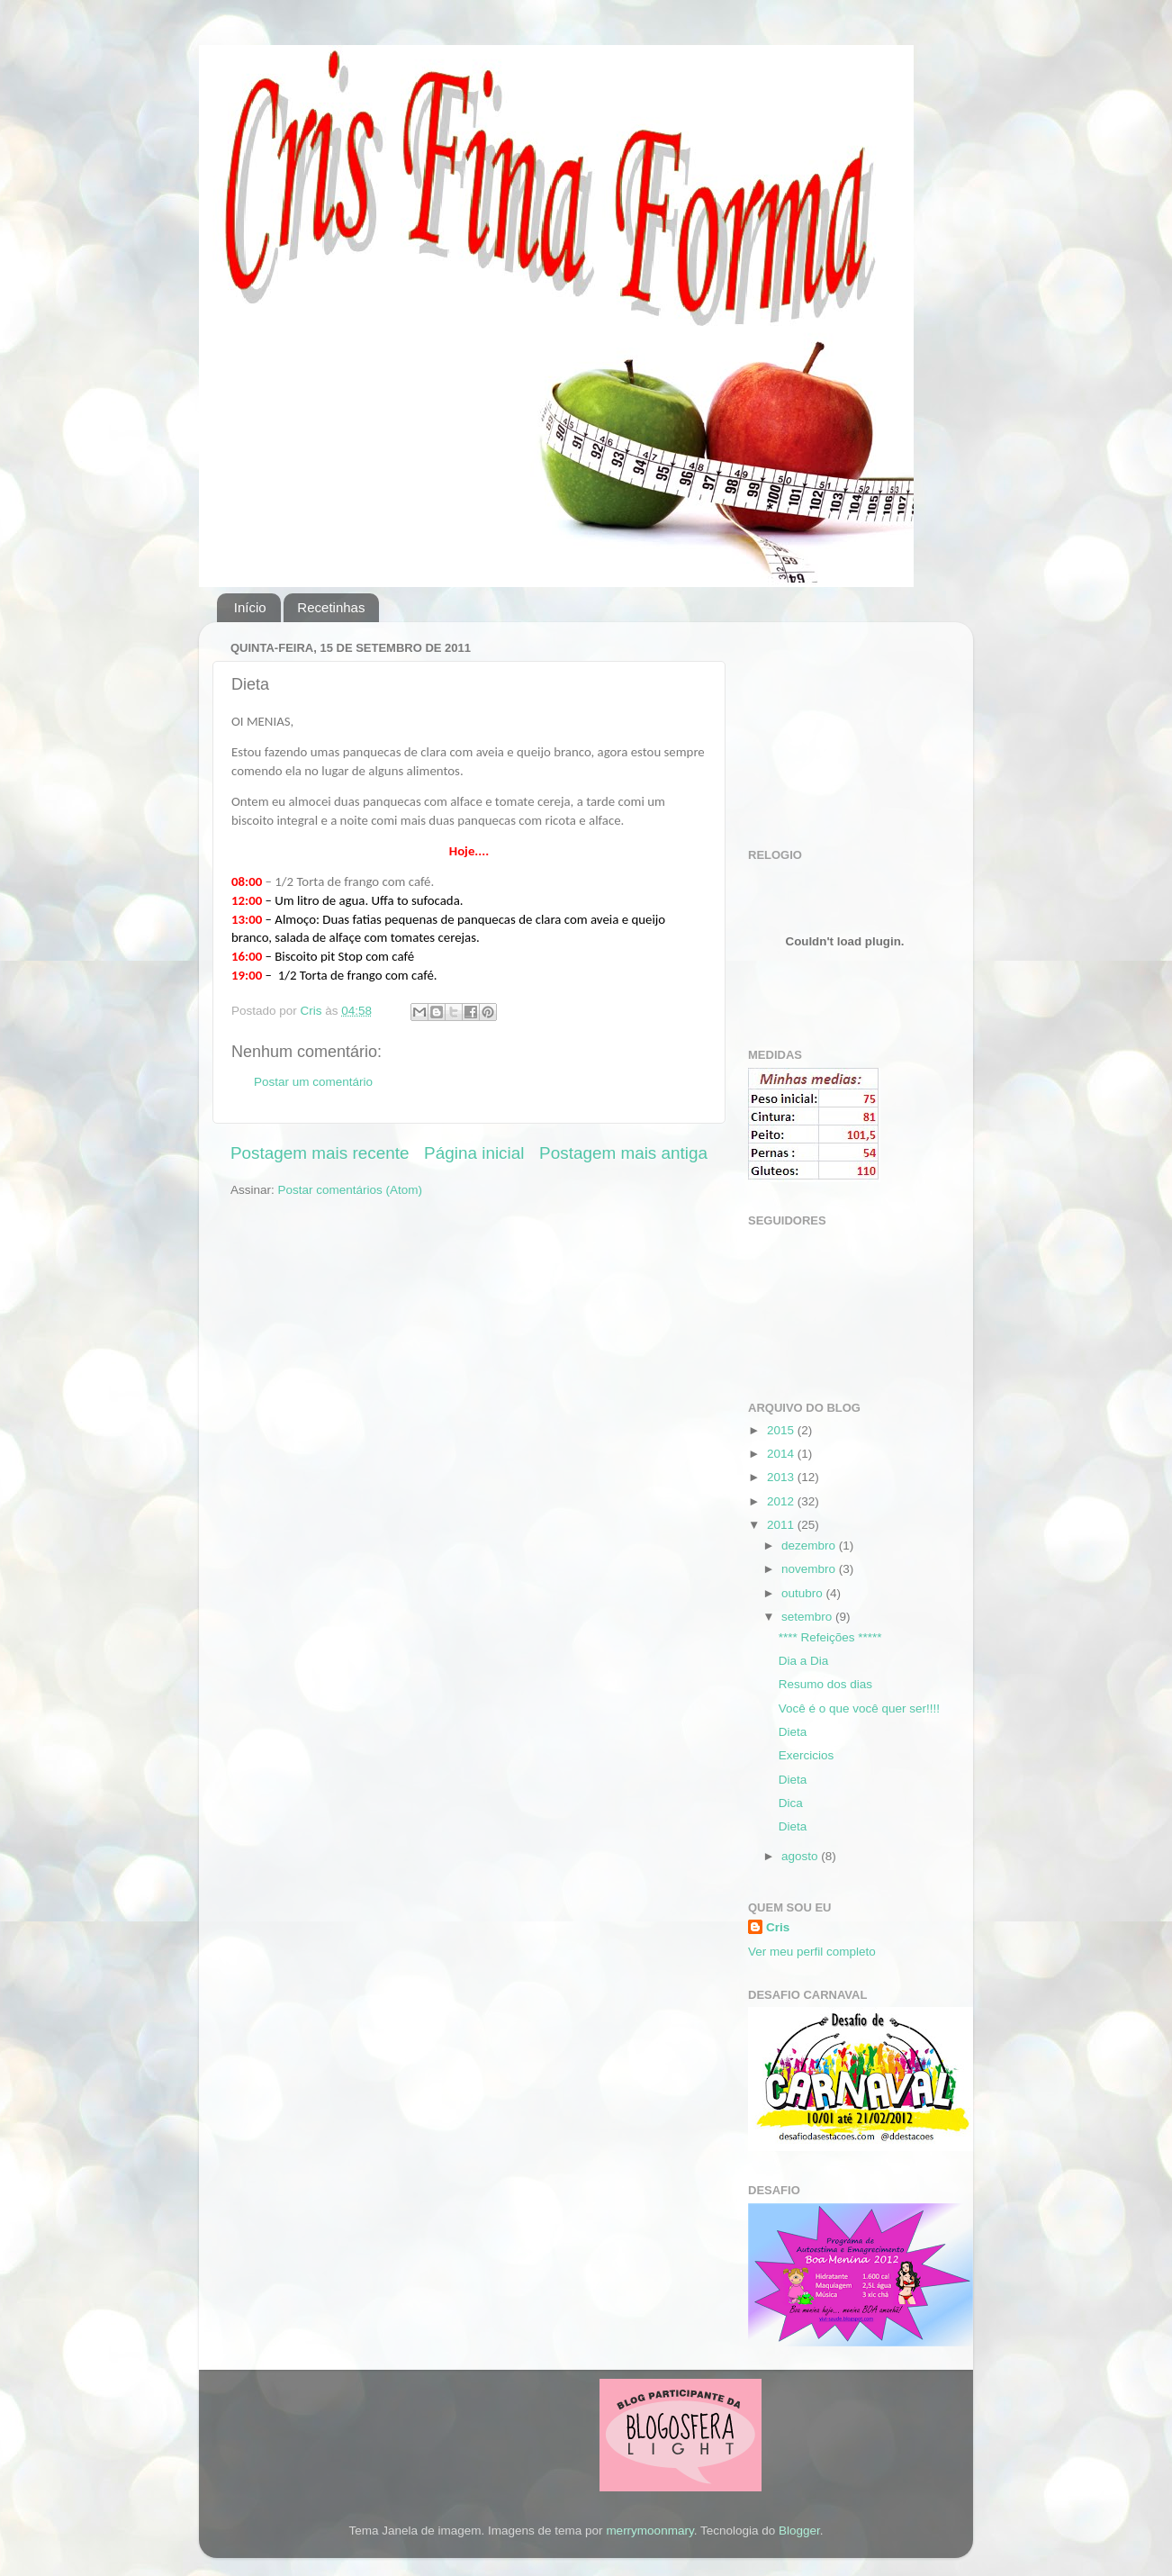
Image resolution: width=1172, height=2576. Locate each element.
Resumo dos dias (825, 1684)
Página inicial (474, 1152)
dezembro (810, 1545)
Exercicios (806, 1755)
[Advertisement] (838, 726)
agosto (801, 1856)
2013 (782, 1477)
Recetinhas (331, 607)
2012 (782, 1501)
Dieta (793, 1732)
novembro (810, 1569)
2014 (782, 1453)
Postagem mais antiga (623, 1152)
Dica (791, 1803)
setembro (808, 1616)
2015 (782, 1430)
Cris (777, 1927)
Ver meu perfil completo (812, 1951)
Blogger (799, 2530)
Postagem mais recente (319, 1152)
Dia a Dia (804, 1661)
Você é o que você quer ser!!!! (859, 1708)
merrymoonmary (649, 2530)
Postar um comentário (313, 1082)
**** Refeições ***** (830, 1637)
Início (250, 607)
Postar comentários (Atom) (350, 1190)
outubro (803, 1593)
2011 (782, 1525)
